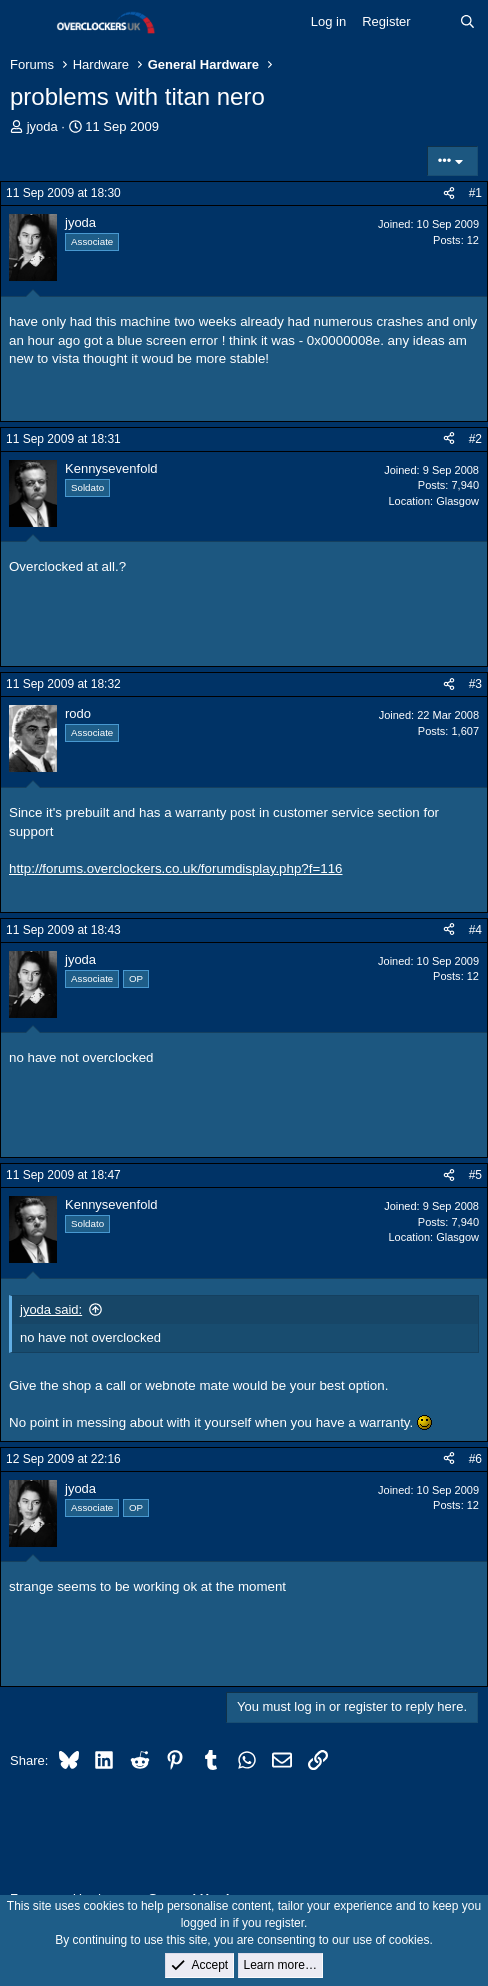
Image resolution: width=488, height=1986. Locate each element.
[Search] (467, 22)
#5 (475, 1175)
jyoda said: (51, 1309)
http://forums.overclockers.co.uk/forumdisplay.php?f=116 (176, 868)
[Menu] (27, 23)
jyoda (42, 126)
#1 (475, 193)
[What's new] (435, 22)
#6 (475, 1459)
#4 (475, 930)
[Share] (449, 193)
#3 (475, 684)
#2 (475, 439)
